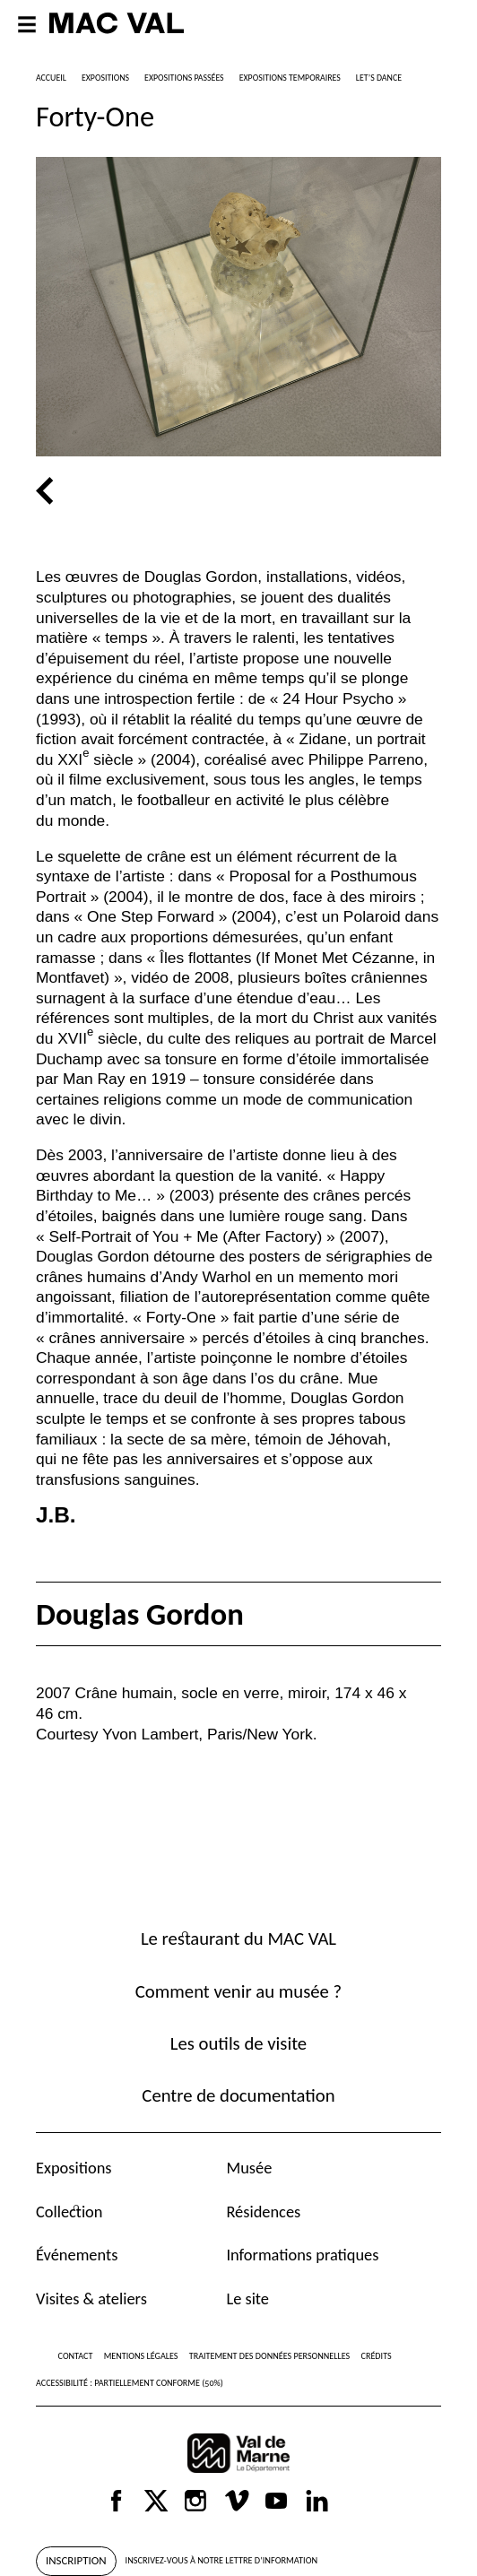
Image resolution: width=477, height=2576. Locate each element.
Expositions (74, 2167)
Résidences (263, 2211)
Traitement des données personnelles (269, 2356)
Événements (76, 2254)
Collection (69, 2211)
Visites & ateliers (91, 2298)
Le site (247, 2298)
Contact (75, 2356)
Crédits (376, 2356)
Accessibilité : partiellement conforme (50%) (129, 2383)
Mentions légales (141, 2356)
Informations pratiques (302, 2254)
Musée (249, 2167)
